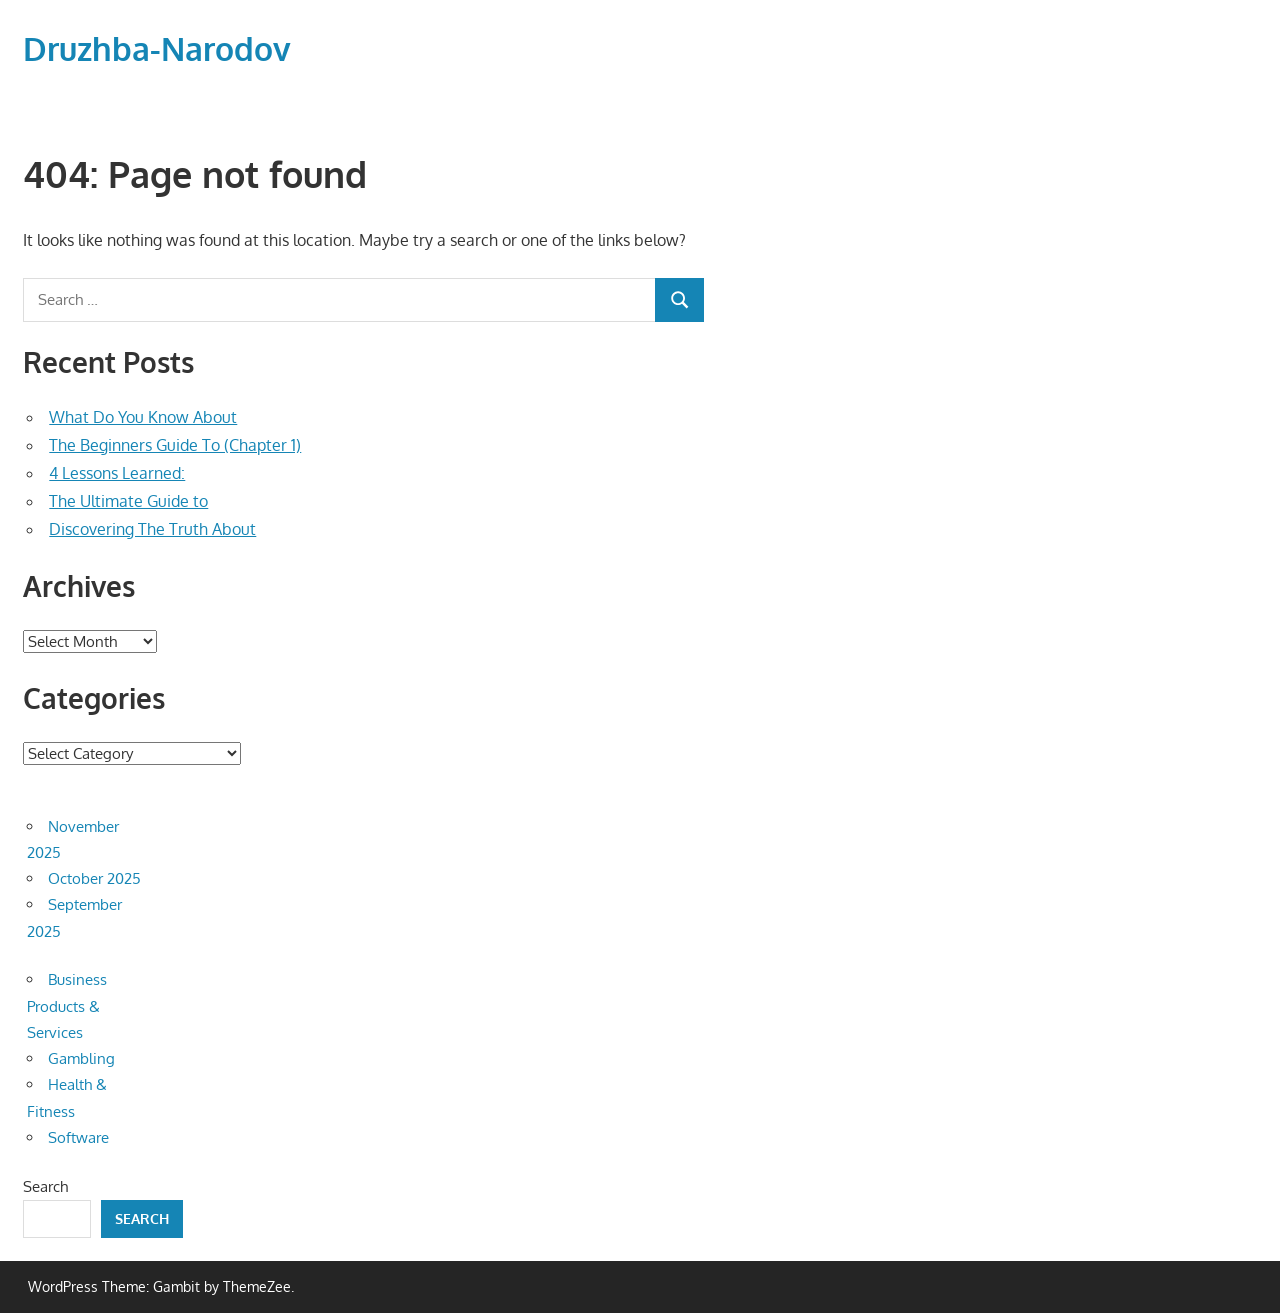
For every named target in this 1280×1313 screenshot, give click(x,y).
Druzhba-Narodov (157, 48)
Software (78, 1137)
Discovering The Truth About (152, 529)
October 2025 (94, 878)
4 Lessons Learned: (117, 473)
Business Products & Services (67, 1006)
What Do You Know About (143, 417)
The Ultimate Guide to (128, 501)
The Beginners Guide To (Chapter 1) (175, 445)
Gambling (81, 1058)
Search (45, 1186)
